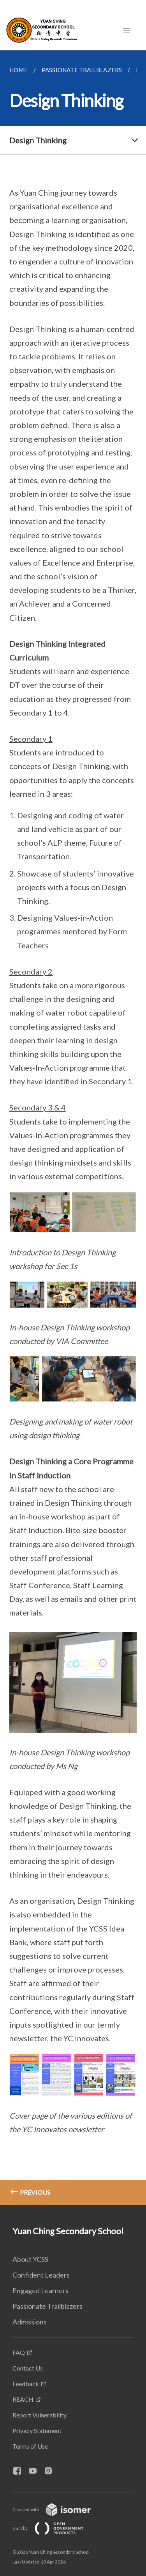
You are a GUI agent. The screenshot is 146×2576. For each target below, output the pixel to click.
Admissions (29, 2321)
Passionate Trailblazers (47, 2306)
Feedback (25, 2383)
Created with (57, 2509)
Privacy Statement (37, 2430)
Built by (54, 2528)
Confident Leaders (41, 2275)
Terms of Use (30, 2446)
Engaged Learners (40, 2290)
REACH (22, 2399)
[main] (73, 1127)
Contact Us (27, 2368)
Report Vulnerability (39, 2415)
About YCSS (30, 2259)
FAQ (18, 2352)
